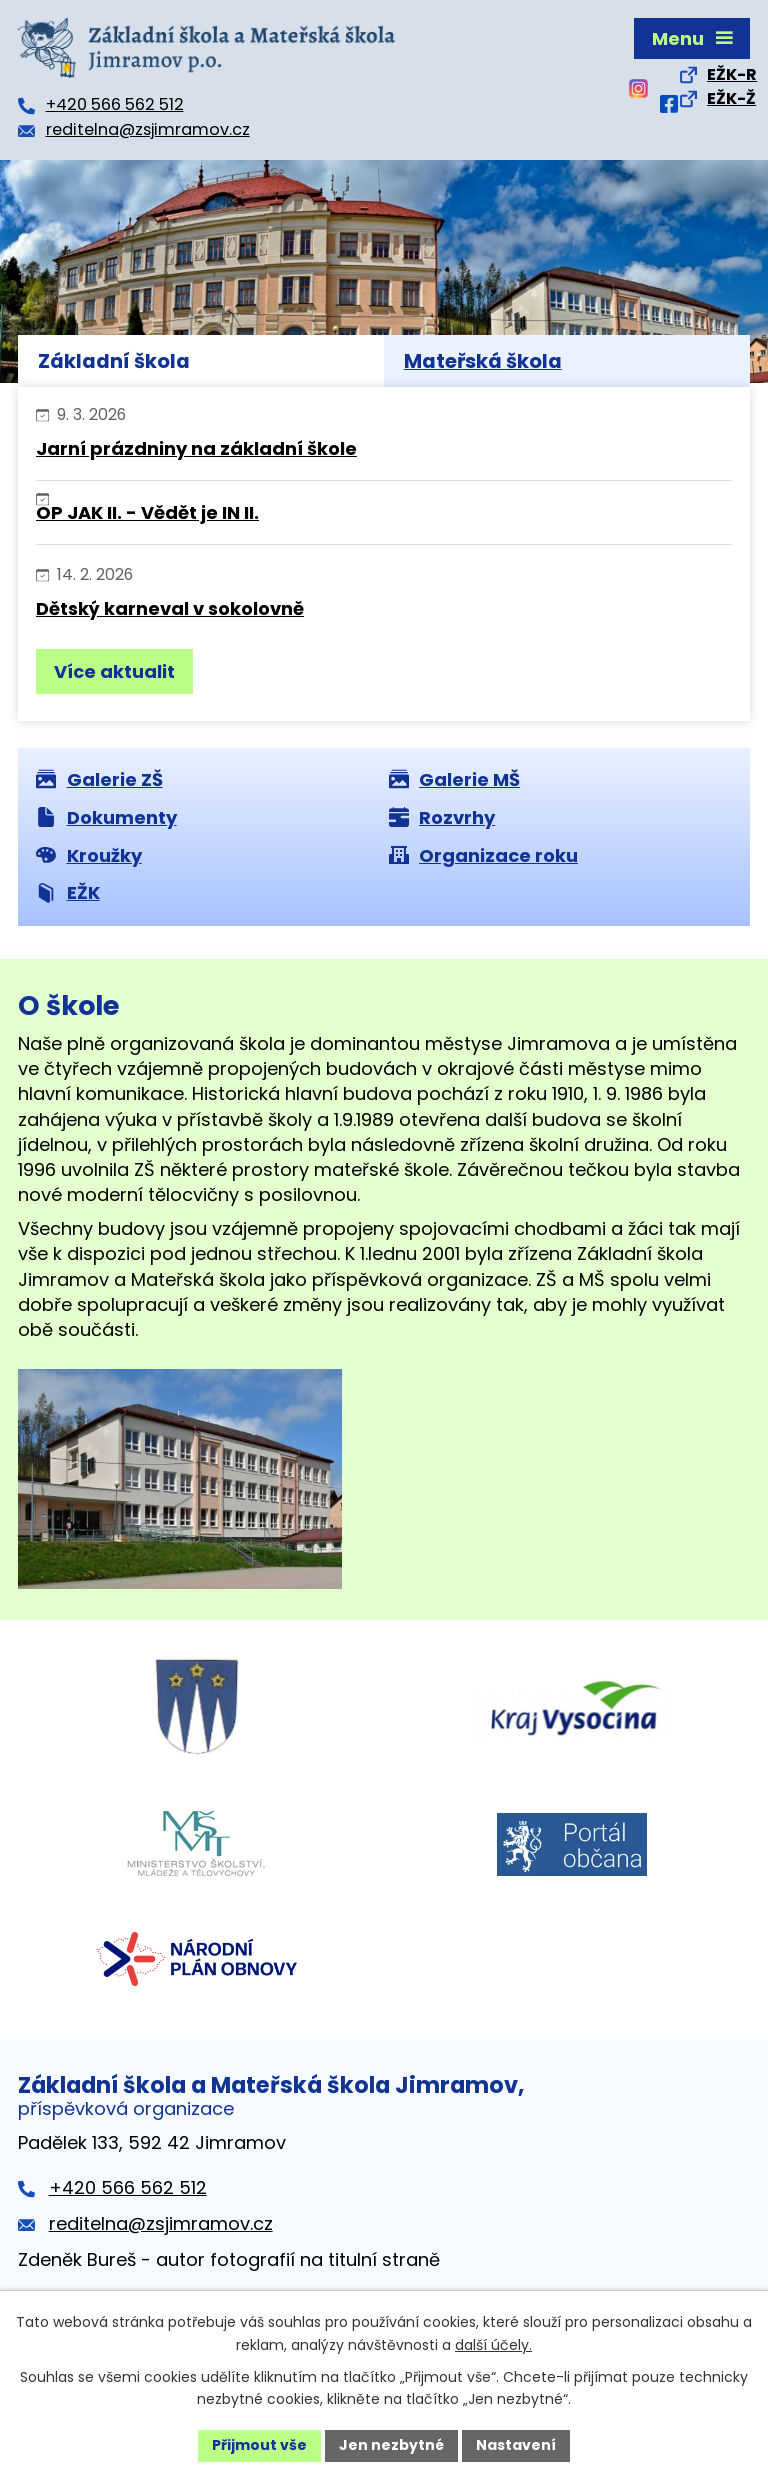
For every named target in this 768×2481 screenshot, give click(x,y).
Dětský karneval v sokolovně (170, 608)
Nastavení (516, 2445)
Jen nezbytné (391, 2445)
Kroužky (89, 855)
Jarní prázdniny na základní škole (196, 448)
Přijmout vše (259, 2445)
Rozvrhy (442, 817)
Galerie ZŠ (99, 779)
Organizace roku (484, 855)
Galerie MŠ (455, 779)
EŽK (68, 892)
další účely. (493, 2345)
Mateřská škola (483, 361)
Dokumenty (106, 817)
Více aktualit (114, 671)
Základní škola (114, 361)
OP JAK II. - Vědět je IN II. (147, 512)
